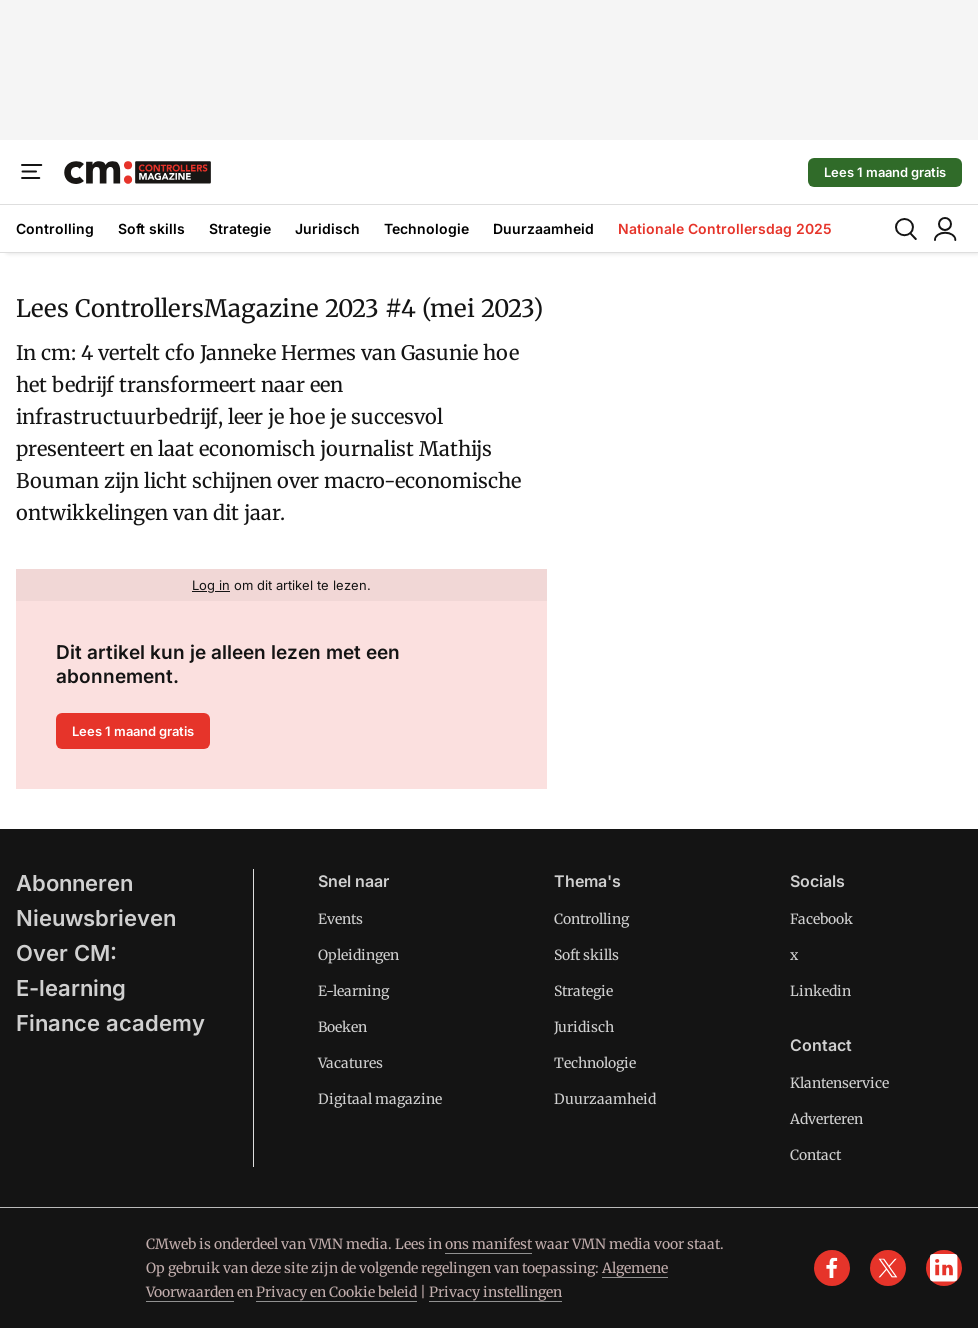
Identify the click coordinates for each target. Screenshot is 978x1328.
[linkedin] (944, 1268)
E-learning (71, 988)
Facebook (821, 919)
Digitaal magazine (380, 1099)
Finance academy (110, 1023)
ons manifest (488, 1244)
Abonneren (74, 883)
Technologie (426, 228)
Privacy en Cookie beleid (336, 1292)
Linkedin (820, 991)
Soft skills (151, 228)
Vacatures (350, 1063)
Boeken (342, 1027)
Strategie (240, 228)
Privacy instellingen (495, 1292)
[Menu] (32, 172)
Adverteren (826, 1119)
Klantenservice (839, 1083)
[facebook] (832, 1268)
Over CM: (66, 953)
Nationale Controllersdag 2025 (725, 228)
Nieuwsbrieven (96, 918)
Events (340, 919)
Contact (815, 1155)
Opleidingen (358, 955)
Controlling (55, 228)
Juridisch (327, 228)
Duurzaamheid (543, 228)
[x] (888, 1268)
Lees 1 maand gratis (885, 172)
